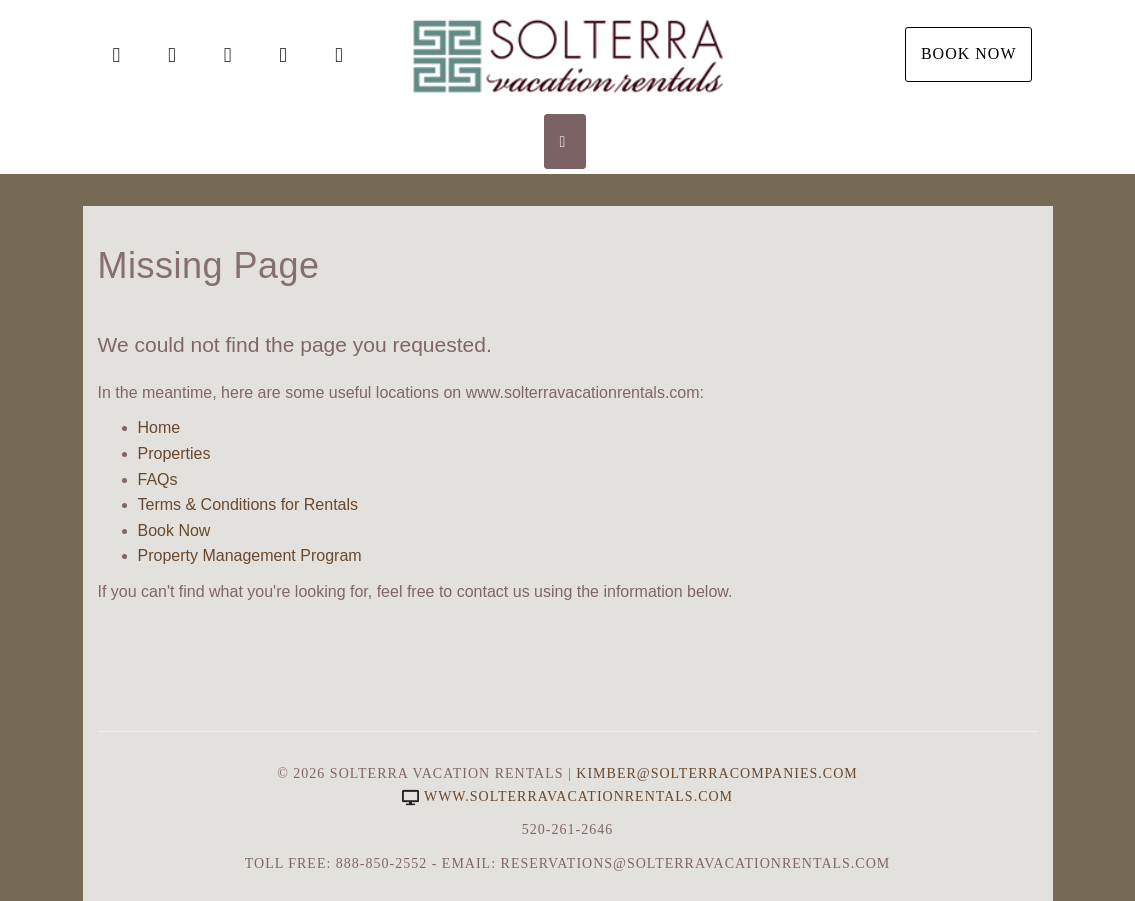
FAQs (158, 479)
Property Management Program (250, 555)
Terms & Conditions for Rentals (248, 504)
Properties (174, 453)
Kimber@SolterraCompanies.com (716, 773)
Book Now (969, 53)
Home (159, 427)
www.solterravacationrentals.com (567, 796)
